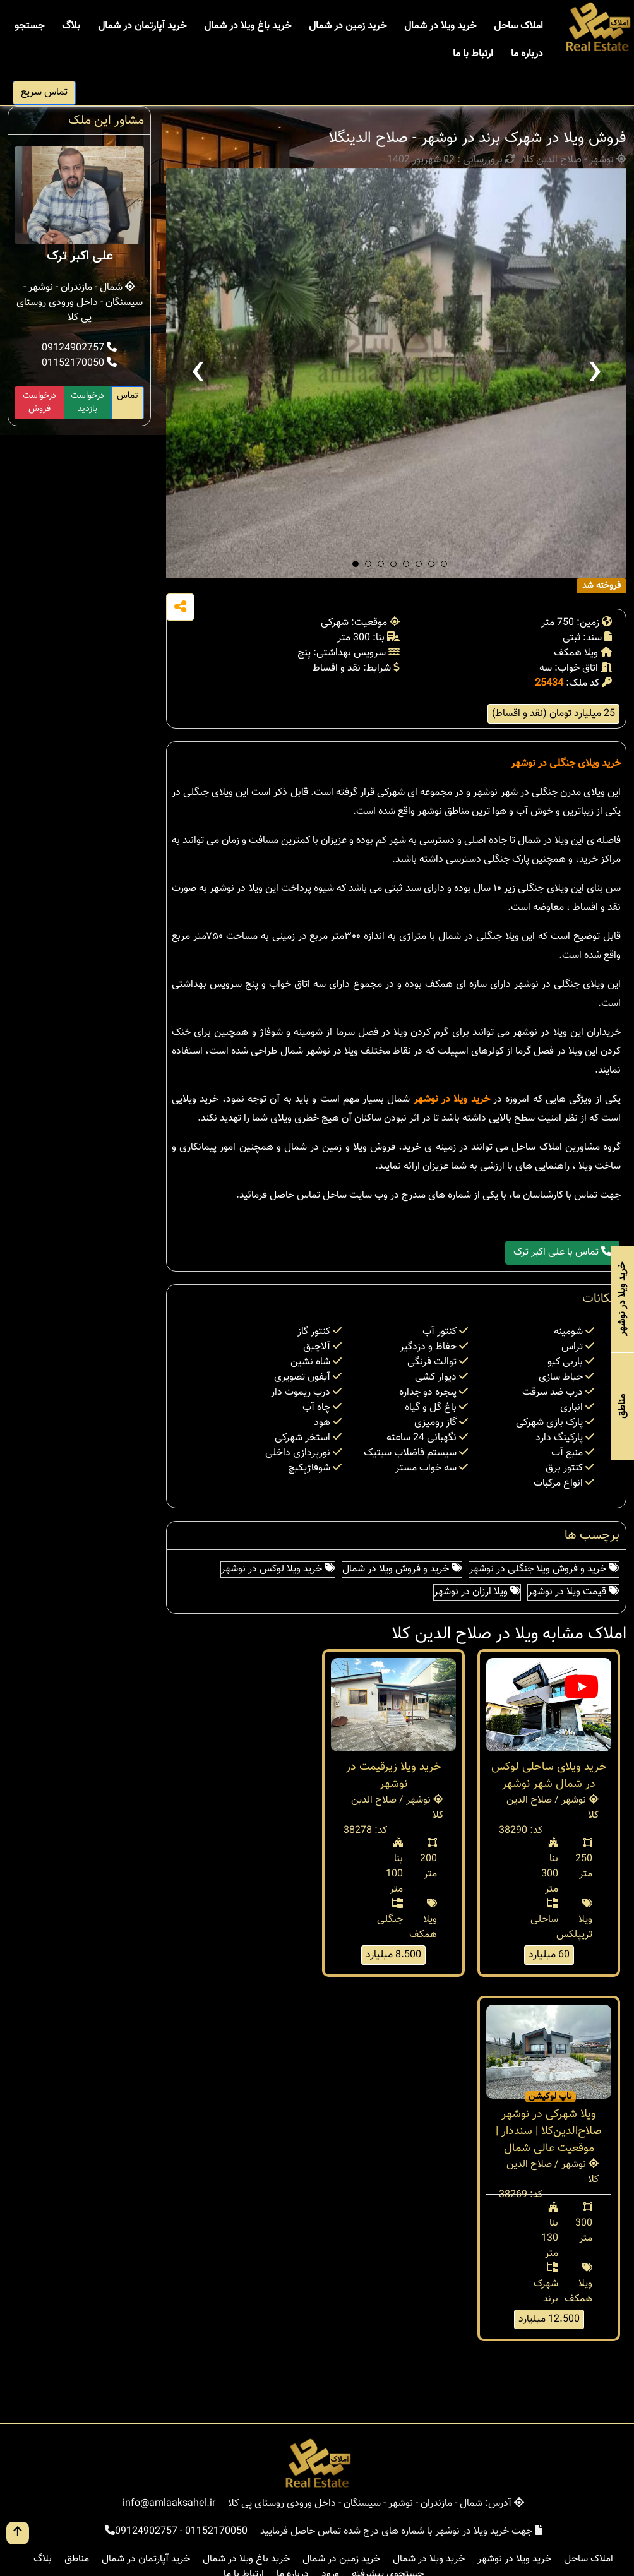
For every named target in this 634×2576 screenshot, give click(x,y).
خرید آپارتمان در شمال (142, 26)
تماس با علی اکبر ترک (562, 1252)
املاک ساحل (518, 26)
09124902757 (79, 348)
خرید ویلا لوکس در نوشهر (278, 1569)
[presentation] (197, 373)
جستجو (29, 26)
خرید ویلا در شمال (440, 26)
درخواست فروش (39, 402)
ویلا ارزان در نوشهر (477, 1592)
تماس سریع (44, 92)
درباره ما (527, 54)
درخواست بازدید (87, 402)
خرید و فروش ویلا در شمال (402, 1569)
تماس (127, 396)
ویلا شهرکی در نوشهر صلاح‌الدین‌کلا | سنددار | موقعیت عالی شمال (549, 2131)
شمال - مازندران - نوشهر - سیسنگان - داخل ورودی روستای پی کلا (79, 303)
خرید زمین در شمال (347, 26)
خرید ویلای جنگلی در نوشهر (566, 764)
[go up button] (17, 2533)
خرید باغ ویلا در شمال (247, 26)
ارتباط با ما (473, 54)
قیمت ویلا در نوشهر (573, 1592)
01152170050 (79, 363)
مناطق (76, 2559)
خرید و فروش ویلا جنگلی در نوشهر (544, 1569)
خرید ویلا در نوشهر (452, 1099)
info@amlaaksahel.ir (169, 2504)
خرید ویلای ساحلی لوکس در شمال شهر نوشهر (549, 1775)
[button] (355, 564)
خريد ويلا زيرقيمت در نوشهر (393, 1775)
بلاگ (71, 26)
